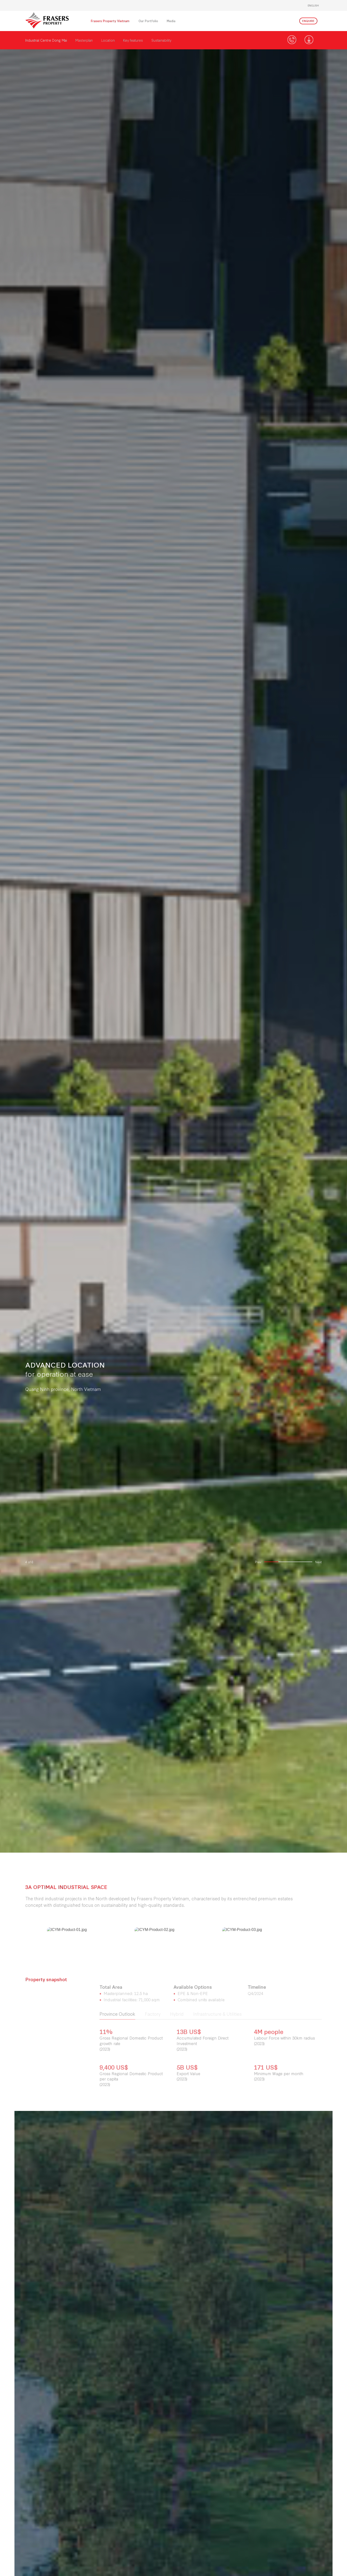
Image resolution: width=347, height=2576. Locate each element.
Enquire (308, 21)
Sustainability (161, 40)
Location (108, 40)
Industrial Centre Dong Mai (46, 40)
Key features (133, 40)
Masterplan (84, 40)
